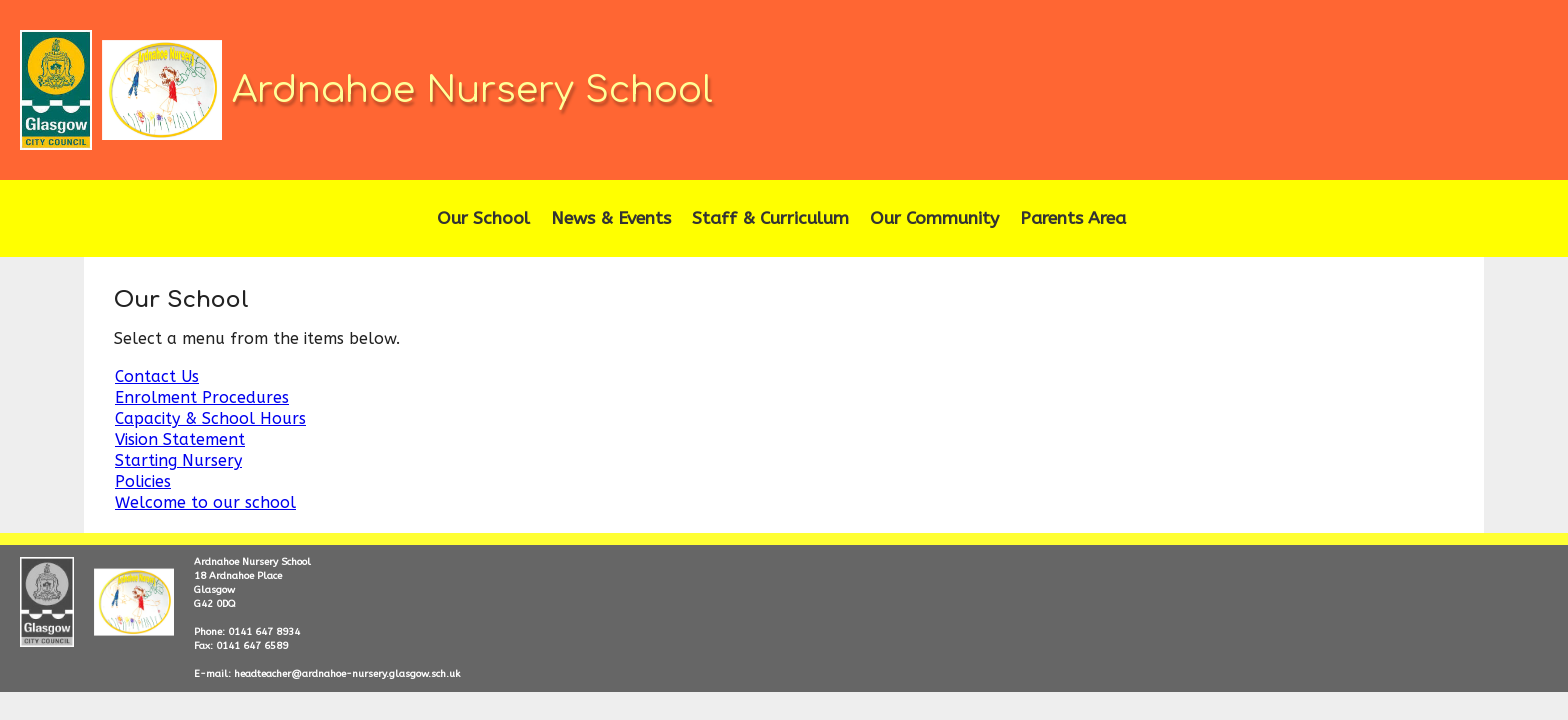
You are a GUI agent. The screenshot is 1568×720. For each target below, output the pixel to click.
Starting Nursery (178, 460)
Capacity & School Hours (210, 418)
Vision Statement (180, 439)
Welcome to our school (205, 502)
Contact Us (157, 376)
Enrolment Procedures (202, 397)
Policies (143, 481)
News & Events (611, 218)
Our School (483, 218)
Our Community (934, 218)
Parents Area (1073, 218)
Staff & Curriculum (770, 218)
